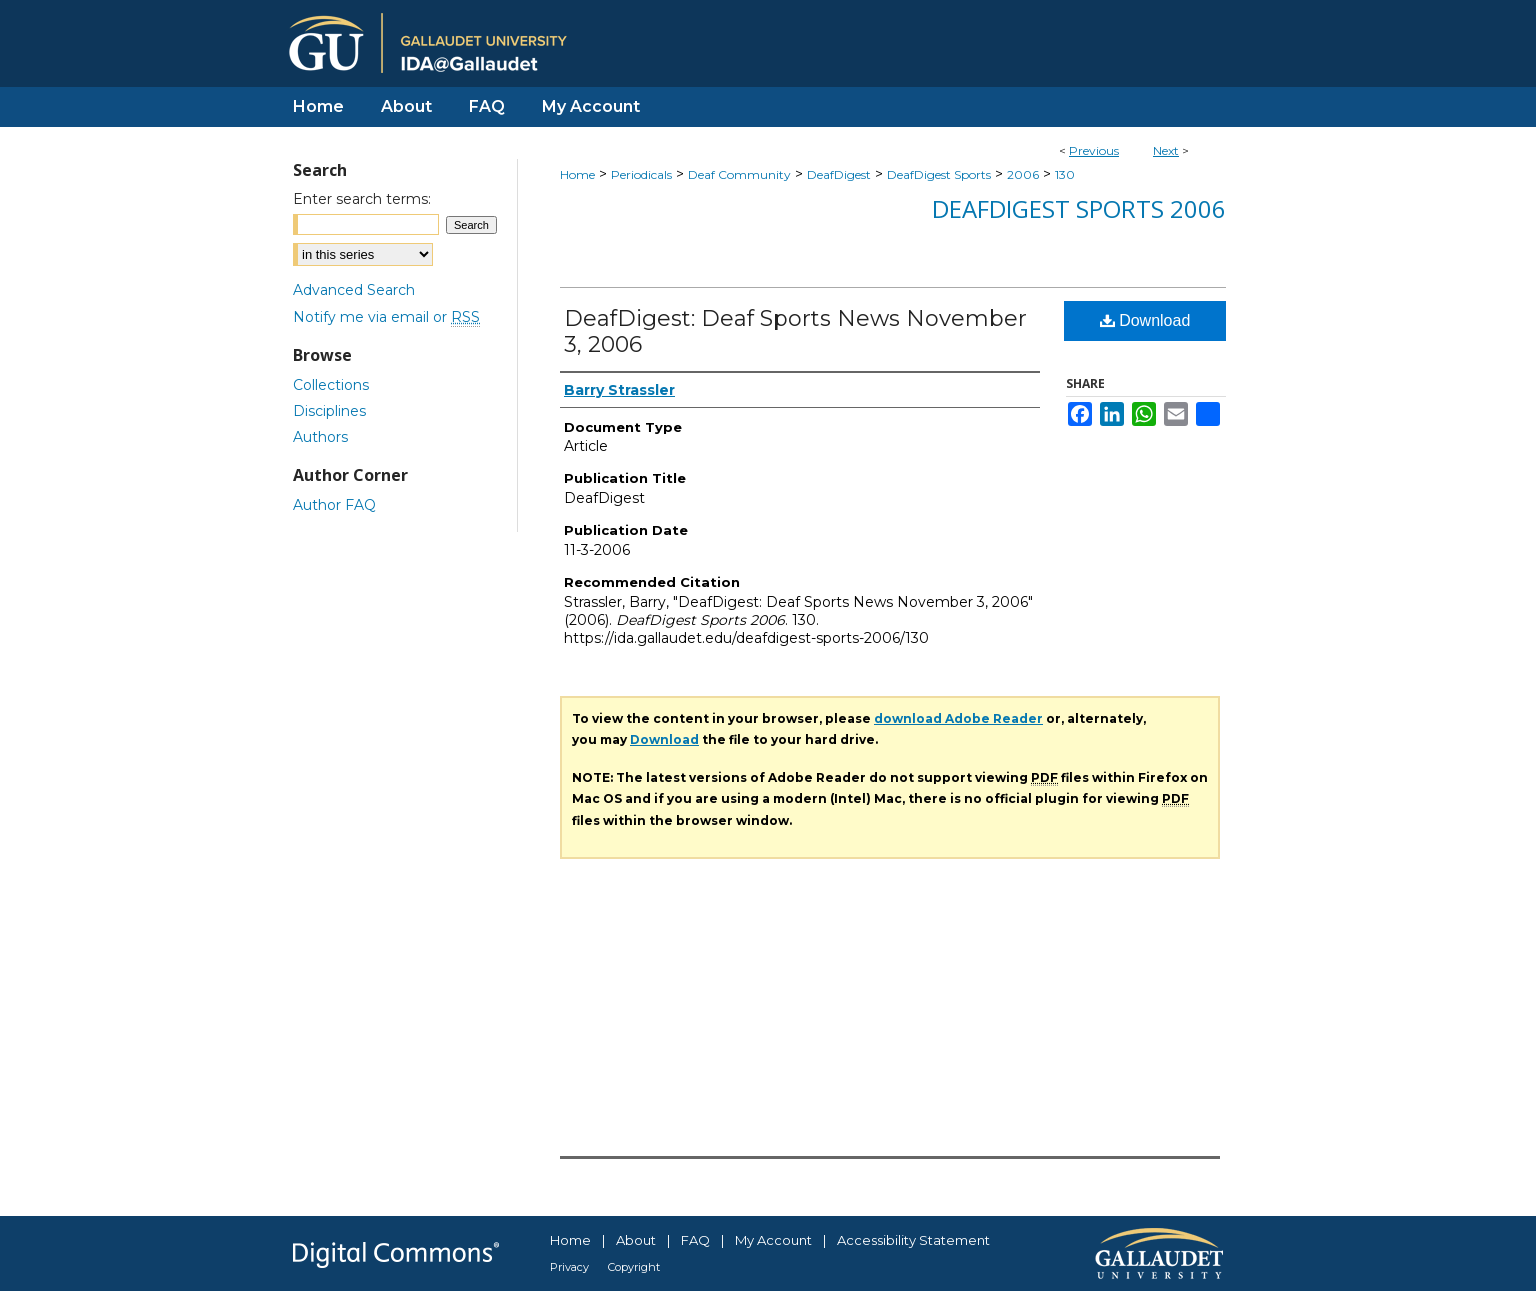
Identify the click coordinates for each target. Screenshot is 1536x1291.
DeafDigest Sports (939, 174)
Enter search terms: (362, 199)
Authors (320, 437)
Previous (1094, 150)
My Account (773, 1240)
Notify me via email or (386, 317)
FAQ (695, 1240)
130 (1065, 174)
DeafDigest (839, 174)
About (636, 1240)
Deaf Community (739, 174)
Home (577, 174)
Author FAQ (334, 505)
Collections (331, 385)
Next (1166, 150)
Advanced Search (354, 290)
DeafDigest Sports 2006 (1079, 208)
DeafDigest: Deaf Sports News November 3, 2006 (795, 331)
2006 (1023, 174)
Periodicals (641, 174)
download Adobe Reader (958, 718)
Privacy (569, 1267)
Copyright (634, 1267)
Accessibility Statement (913, 1240)
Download (1145, 320)
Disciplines (329, 411)
